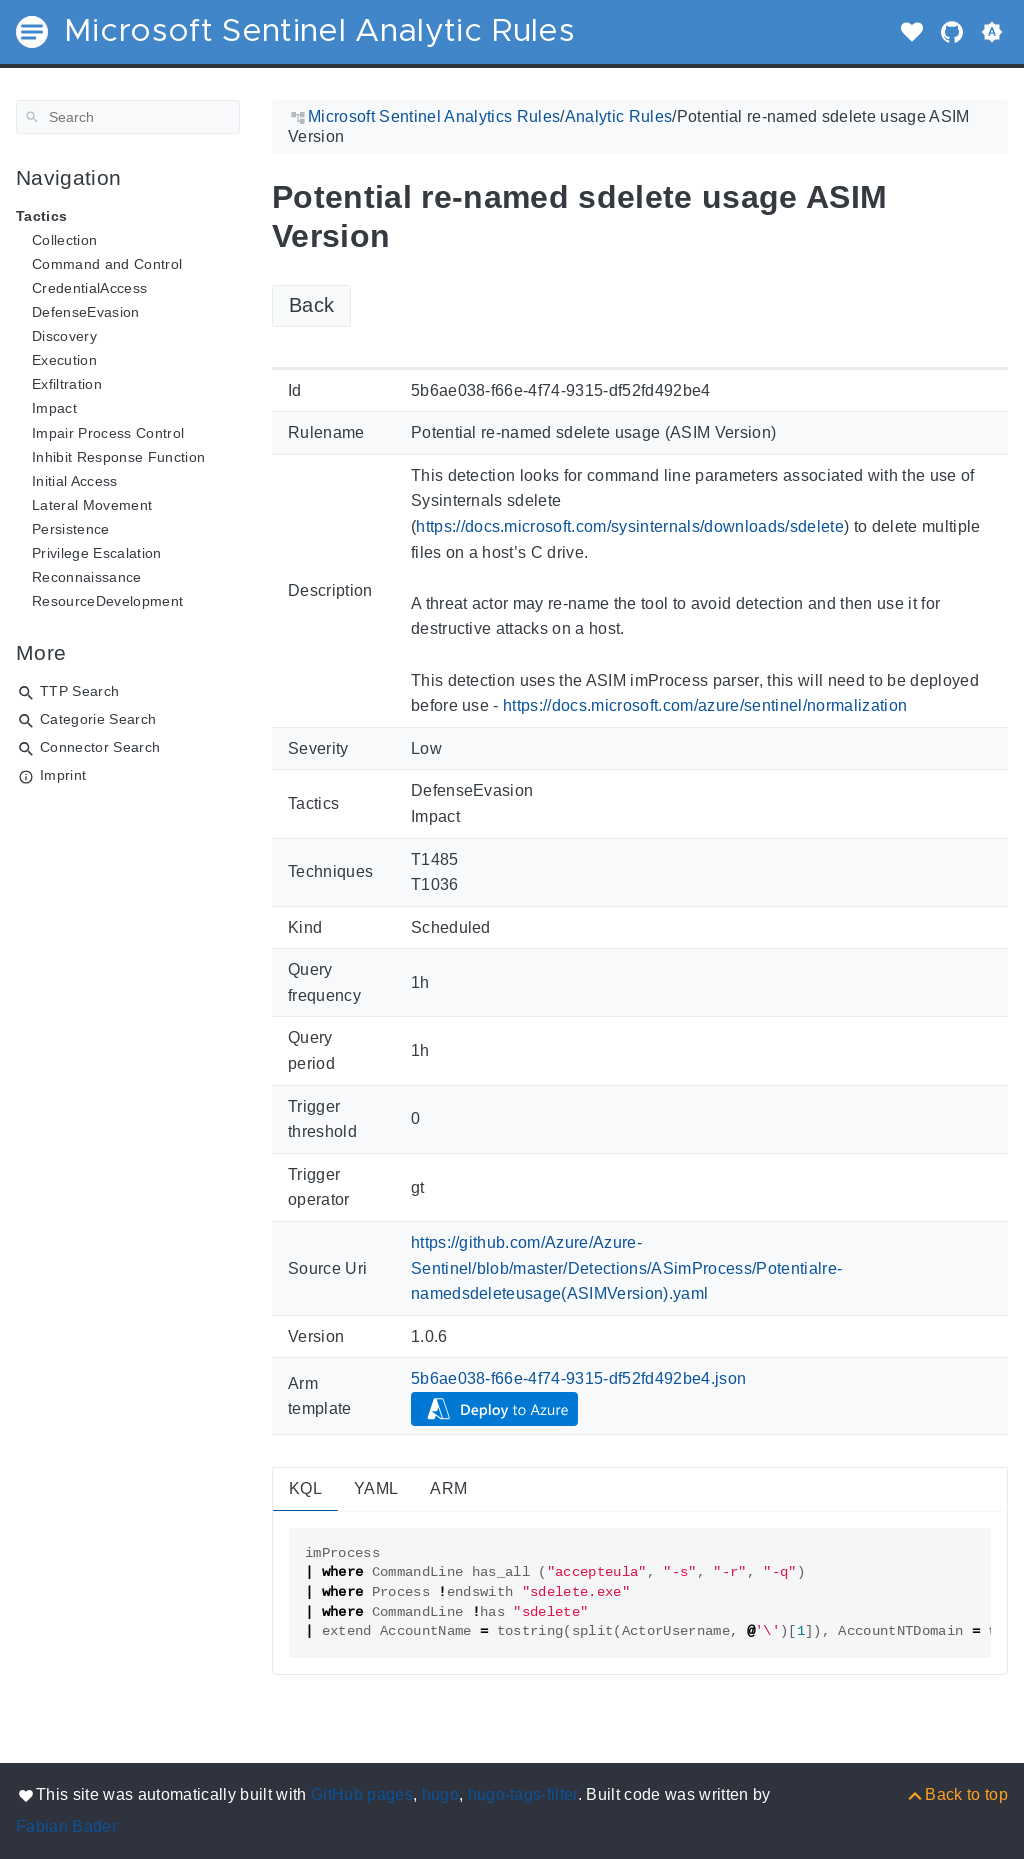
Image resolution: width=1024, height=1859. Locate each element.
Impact (54, 408)
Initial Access (75, 481)
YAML (376, 1488)
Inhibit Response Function (118, 457)
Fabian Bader (66, 1826)
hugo (440, 1794)
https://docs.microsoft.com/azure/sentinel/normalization (705, 705)
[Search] (128, 117)
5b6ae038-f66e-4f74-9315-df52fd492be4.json (579, 1378)
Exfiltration (67, 384)
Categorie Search (98, 719)
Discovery (64, 336)
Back (311, 305)
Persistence (71, 529)
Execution (64, 360)
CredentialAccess (89, 288)
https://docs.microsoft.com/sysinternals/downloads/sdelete (630, 526)
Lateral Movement (92, 505)
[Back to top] (956, 1794)
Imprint (63, 775)
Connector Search (100, 747)
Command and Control (107, 264)
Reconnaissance (87, 577)
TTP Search (79, 691)
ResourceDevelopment (107, 601)
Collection (64, 240)
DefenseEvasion (86, 312)
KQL (305, 1488)
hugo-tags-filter (523, 1794)
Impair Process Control (108, 433)
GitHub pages (362, 1794)
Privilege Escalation (97, 553)
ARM (448, 1488)
